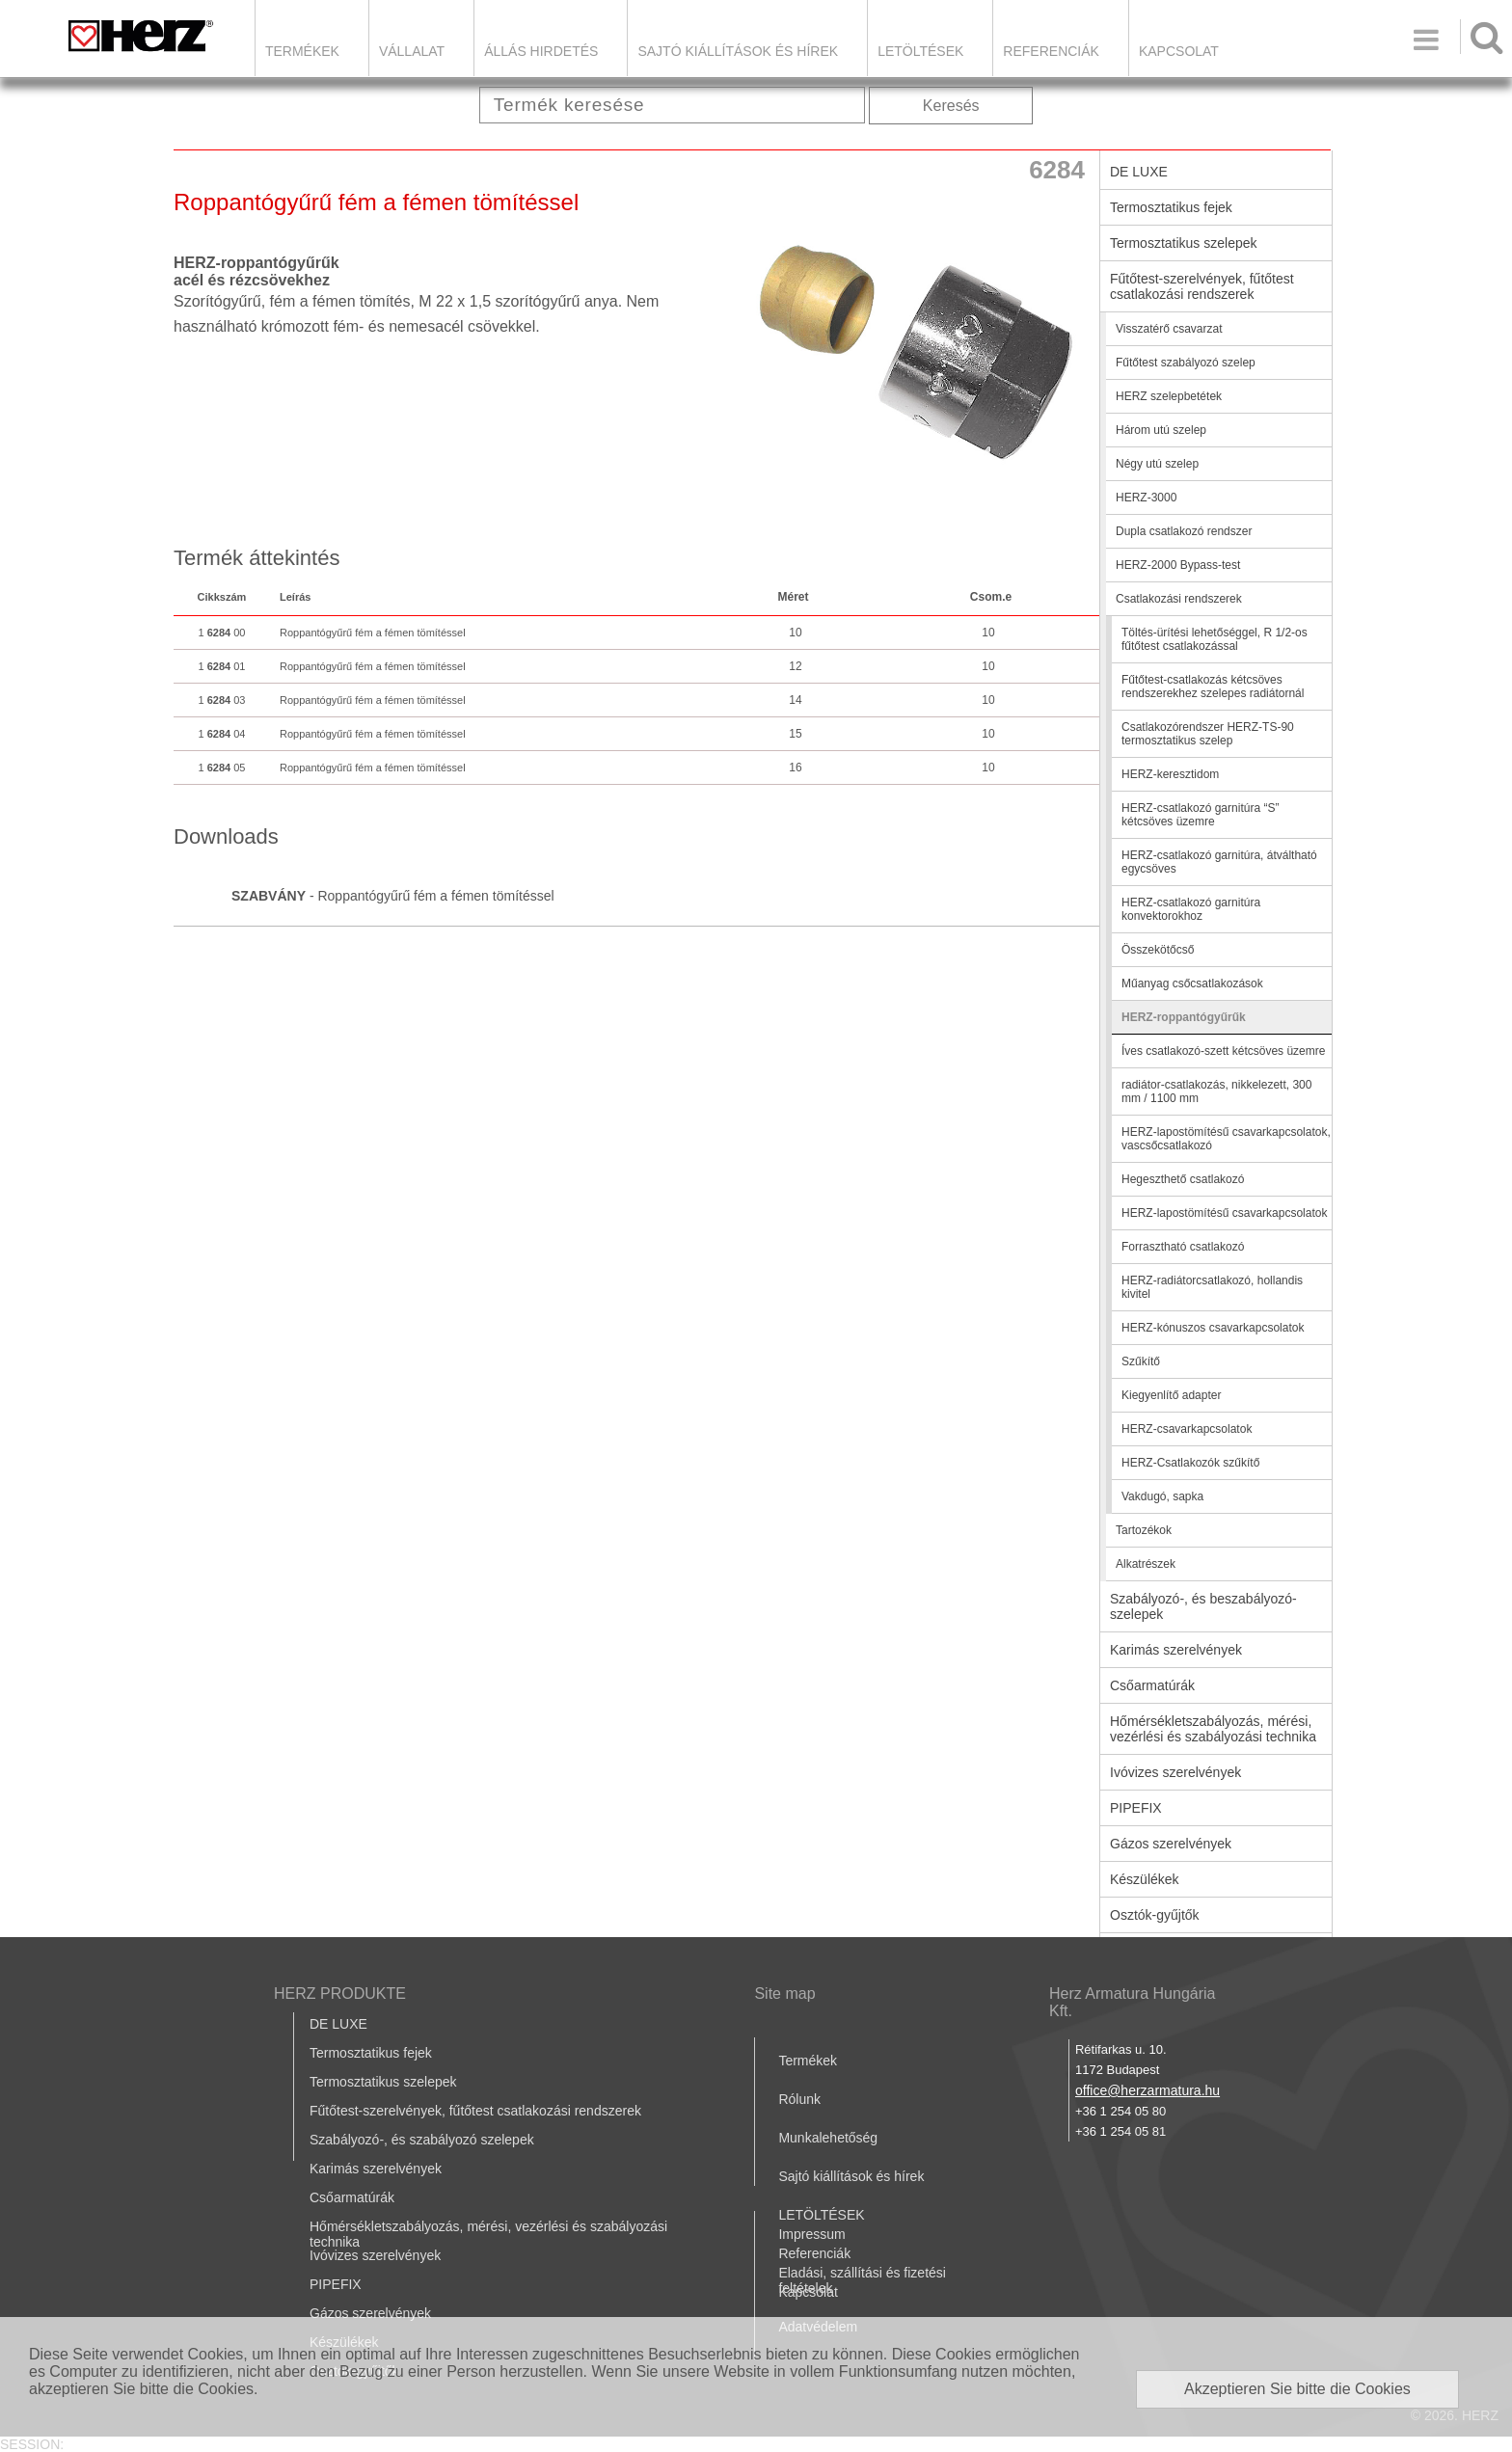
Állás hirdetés (541, 51)
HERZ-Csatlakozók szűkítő (1190, 1462)
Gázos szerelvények (1170, 1843)
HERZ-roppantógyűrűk (1183, 1017)
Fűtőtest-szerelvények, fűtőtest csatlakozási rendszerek (1202, 286)
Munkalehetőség (828, 2137)
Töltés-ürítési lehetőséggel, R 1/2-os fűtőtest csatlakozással (1214, 639)
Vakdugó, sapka (1162, 1496)
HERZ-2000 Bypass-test (1178, 565)
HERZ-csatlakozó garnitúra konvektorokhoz (1190, 909)
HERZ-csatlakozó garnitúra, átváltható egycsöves (1219, 862)
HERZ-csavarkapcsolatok (1186, 1429)
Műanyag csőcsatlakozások (1192, 983)
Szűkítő (1140, 1361)
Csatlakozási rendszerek (1179, 599)
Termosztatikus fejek (1171, 207)
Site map (784, 1993)
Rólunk (799, 2099)
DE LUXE (1139, 171)
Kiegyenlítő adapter (1171, 1395)
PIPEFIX (1136, 1808)
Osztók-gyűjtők (1155, 1915)
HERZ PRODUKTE (340, 1993)
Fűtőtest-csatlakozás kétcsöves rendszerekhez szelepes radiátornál (1212, 686)
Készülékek (1144, 1879)
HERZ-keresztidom (1170, 774)
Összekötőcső (1157, 950)
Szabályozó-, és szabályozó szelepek (422, 2139)
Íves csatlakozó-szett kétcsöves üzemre (1223, 1051)
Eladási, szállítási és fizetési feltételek (862, 2280)
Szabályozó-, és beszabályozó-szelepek (1203, 1606)
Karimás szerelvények (1176, 1649)
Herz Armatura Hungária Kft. (1132, 2002)
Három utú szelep (1161, 430)
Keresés (951, 105)
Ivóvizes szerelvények (1175, 1772)
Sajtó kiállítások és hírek (737, 51)
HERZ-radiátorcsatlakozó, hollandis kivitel (1212, 1287)
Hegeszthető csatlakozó (1182, 1179)
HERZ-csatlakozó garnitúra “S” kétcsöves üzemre (1200, 814)
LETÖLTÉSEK (920, 51)
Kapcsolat (1179, 51)
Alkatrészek (1145, 1564)
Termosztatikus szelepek (1183, 243)
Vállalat (412, 51)
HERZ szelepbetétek (1169, 396)
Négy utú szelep (1157, 464)
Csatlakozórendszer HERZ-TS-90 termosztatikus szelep (1207, 733)
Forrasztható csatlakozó (1182, 1246)
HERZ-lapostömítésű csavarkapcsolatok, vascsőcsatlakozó (1226, 1138)
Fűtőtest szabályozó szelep (1186, 362)
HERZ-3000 (1146, 497)
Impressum (811, 2234)
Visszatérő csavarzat (1169, 329)
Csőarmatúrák (1152, 1685)
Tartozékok (1144, 1530)
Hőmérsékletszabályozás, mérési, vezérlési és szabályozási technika (1213, 1728)
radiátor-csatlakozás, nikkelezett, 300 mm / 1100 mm (1216, 1091)
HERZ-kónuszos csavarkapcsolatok (1212, 1327)
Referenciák (1051, 51)
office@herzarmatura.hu (1147, 2090)
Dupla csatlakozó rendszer (1184, 531)
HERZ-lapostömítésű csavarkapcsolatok (1224, 1213)
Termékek (302, 51)
